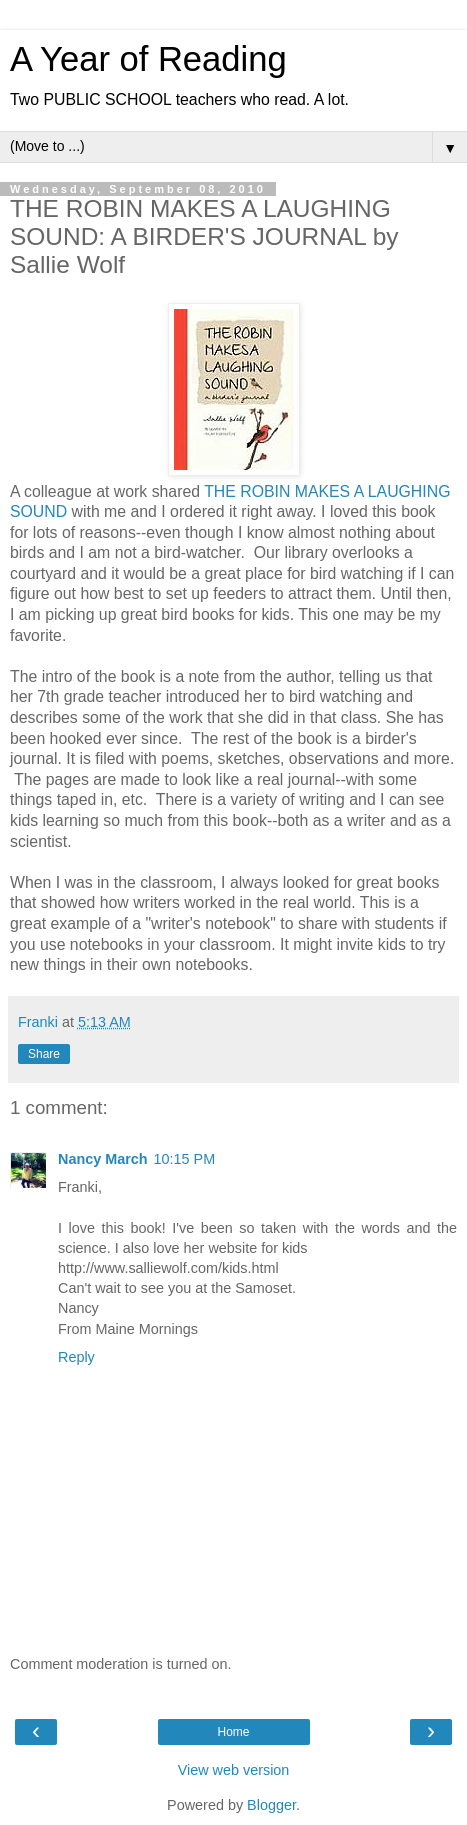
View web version (234, 1770)
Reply (76, 1357)
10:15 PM (185, 1159)
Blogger (271, 1805)
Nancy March (103, 1159)
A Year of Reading (148, 59)
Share (44, 1054)
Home (233, 1732)
